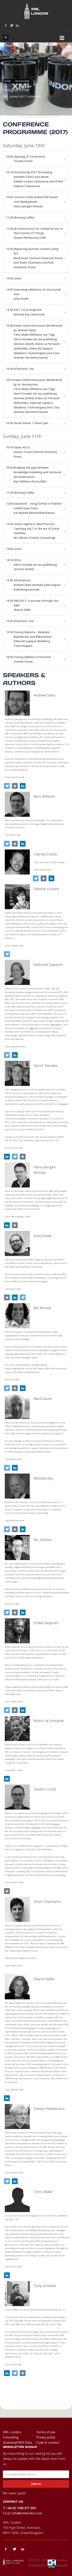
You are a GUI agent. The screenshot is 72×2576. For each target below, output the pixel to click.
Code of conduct (47, 2442)
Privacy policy (45, 2437)
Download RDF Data (17, 2442)
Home (7, 81)
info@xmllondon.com (27, 2513)
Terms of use (45, 2432)
